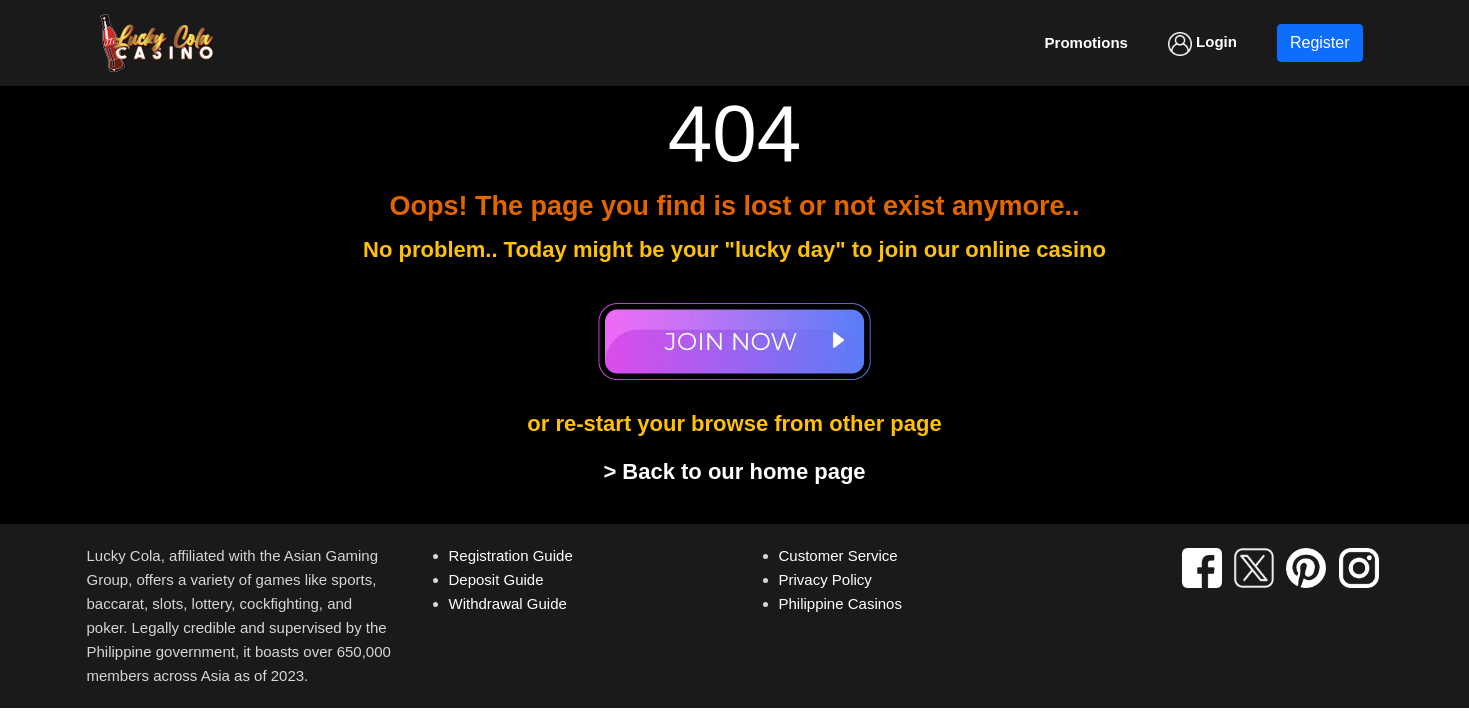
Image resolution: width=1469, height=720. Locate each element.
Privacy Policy (825, 579)
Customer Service (838, 555)
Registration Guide (511, 555)
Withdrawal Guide (508, 603)
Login (1202, 44)
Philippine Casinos (840, 603)
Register (1320, 42)
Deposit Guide (496, 579)
